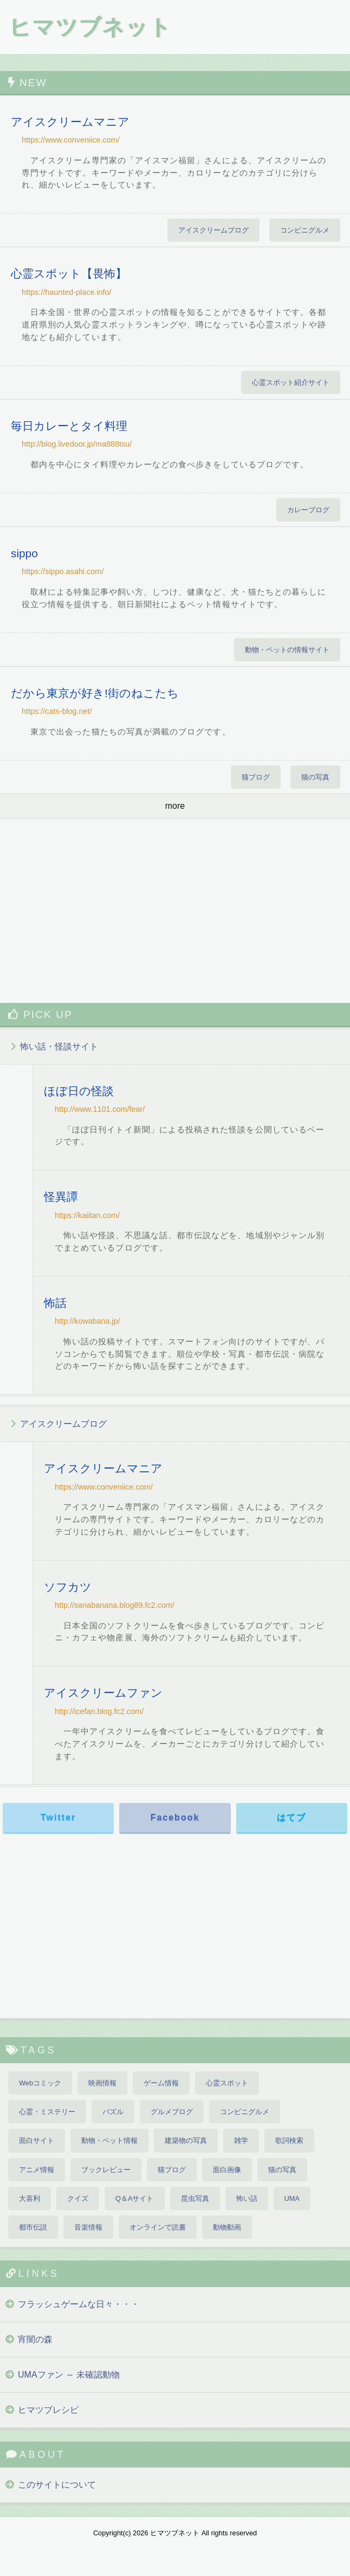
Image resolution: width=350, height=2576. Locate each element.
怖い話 (246, 2198)
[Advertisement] (175, 911)
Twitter (58, 1817)
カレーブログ (308, 510)
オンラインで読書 (157, 2227)
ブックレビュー (106, 2170)
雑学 (241, 2140)
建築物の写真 (186, 2140)
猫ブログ (256, 777)
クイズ (77, 2198)
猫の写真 (315, 777)
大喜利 (29, 2198)
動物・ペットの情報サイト (287, 650)
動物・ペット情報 (109, 2140)
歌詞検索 (289, 2140)
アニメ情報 (36, 2170)
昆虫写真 (195, 2198)
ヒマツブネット (90, 27)
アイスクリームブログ (213, 230)
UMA (292, 2198)
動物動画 (227, 2227)
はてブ (291, 1817)
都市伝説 (33, 2227)
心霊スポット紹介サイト (290, 382)
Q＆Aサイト (134, 2198)
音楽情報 (88, 2227)
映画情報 (102, 2083)
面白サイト (36, 2140)
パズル (113, 2112)
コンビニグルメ (304, 230)
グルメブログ (172, 2112)
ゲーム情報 (161, 2083)
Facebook (175, 1817)
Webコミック (40, 2083)
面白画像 (227, 2170)
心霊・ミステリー (47, 2112)
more (175, 805)
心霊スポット (227, 2083)
